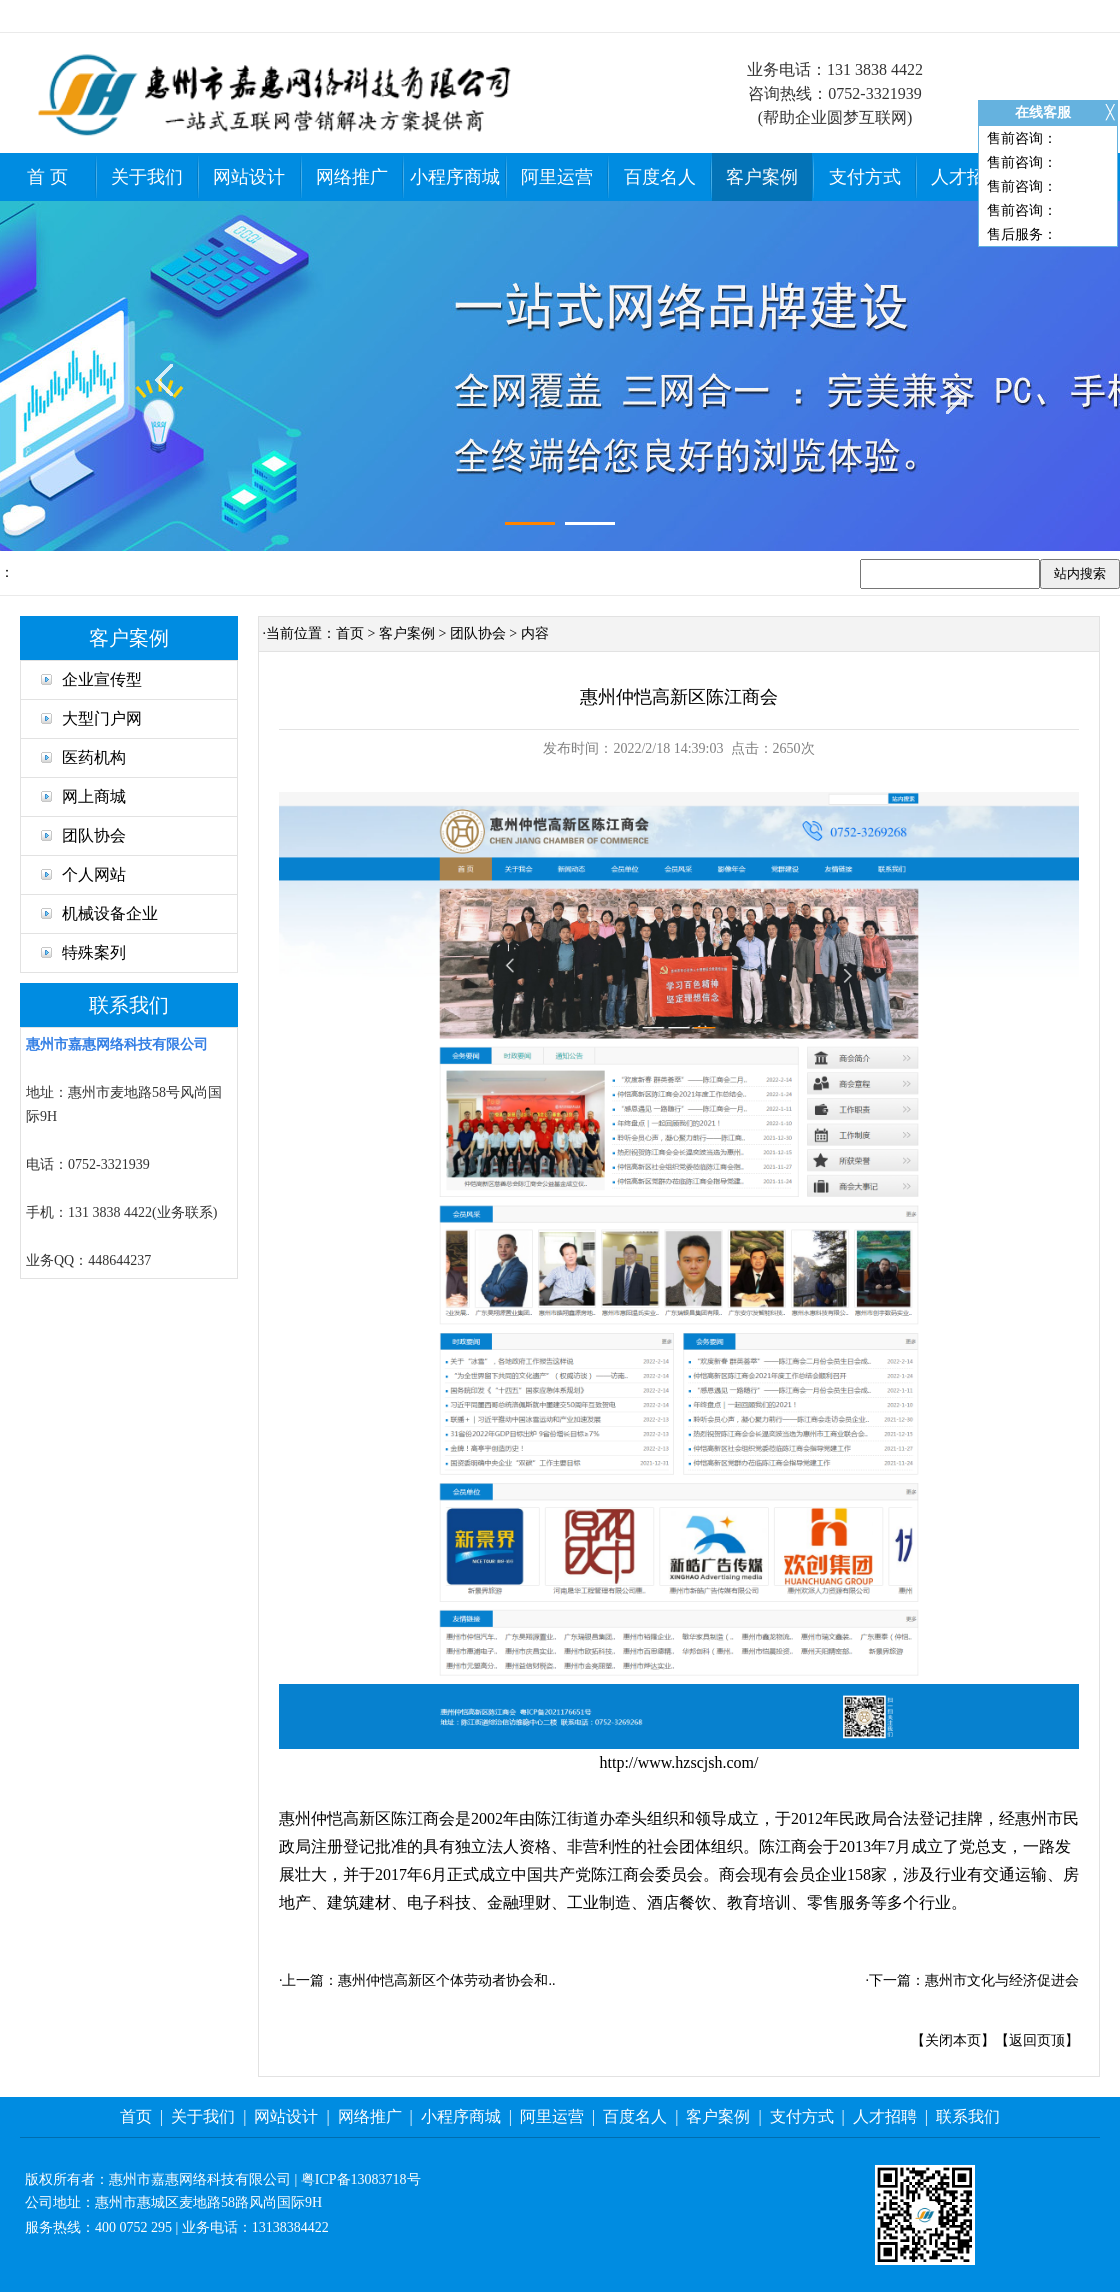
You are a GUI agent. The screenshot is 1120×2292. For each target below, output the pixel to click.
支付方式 (865, 177)
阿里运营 (557, 177)
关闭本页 (953, 2040)
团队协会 (83, 835)
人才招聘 (967, 177)
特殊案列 (83, 952)
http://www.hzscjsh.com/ (679, 1762)
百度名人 (660, 177)
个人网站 (83, 874)
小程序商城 (455, 177)
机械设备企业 (99, 913)
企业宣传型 (91, 679)
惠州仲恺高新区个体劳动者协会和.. (446, 1980)
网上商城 (83, 796)
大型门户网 (91, 718)
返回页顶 (1037, 2040)
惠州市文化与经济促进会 (1002, 1980)
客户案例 (762, 177)
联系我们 (968, 2116)
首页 (350, 633)
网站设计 (249, 177)
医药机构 (83, 757)
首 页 (47, 177)
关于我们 (147, 177)
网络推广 (352, 177)
